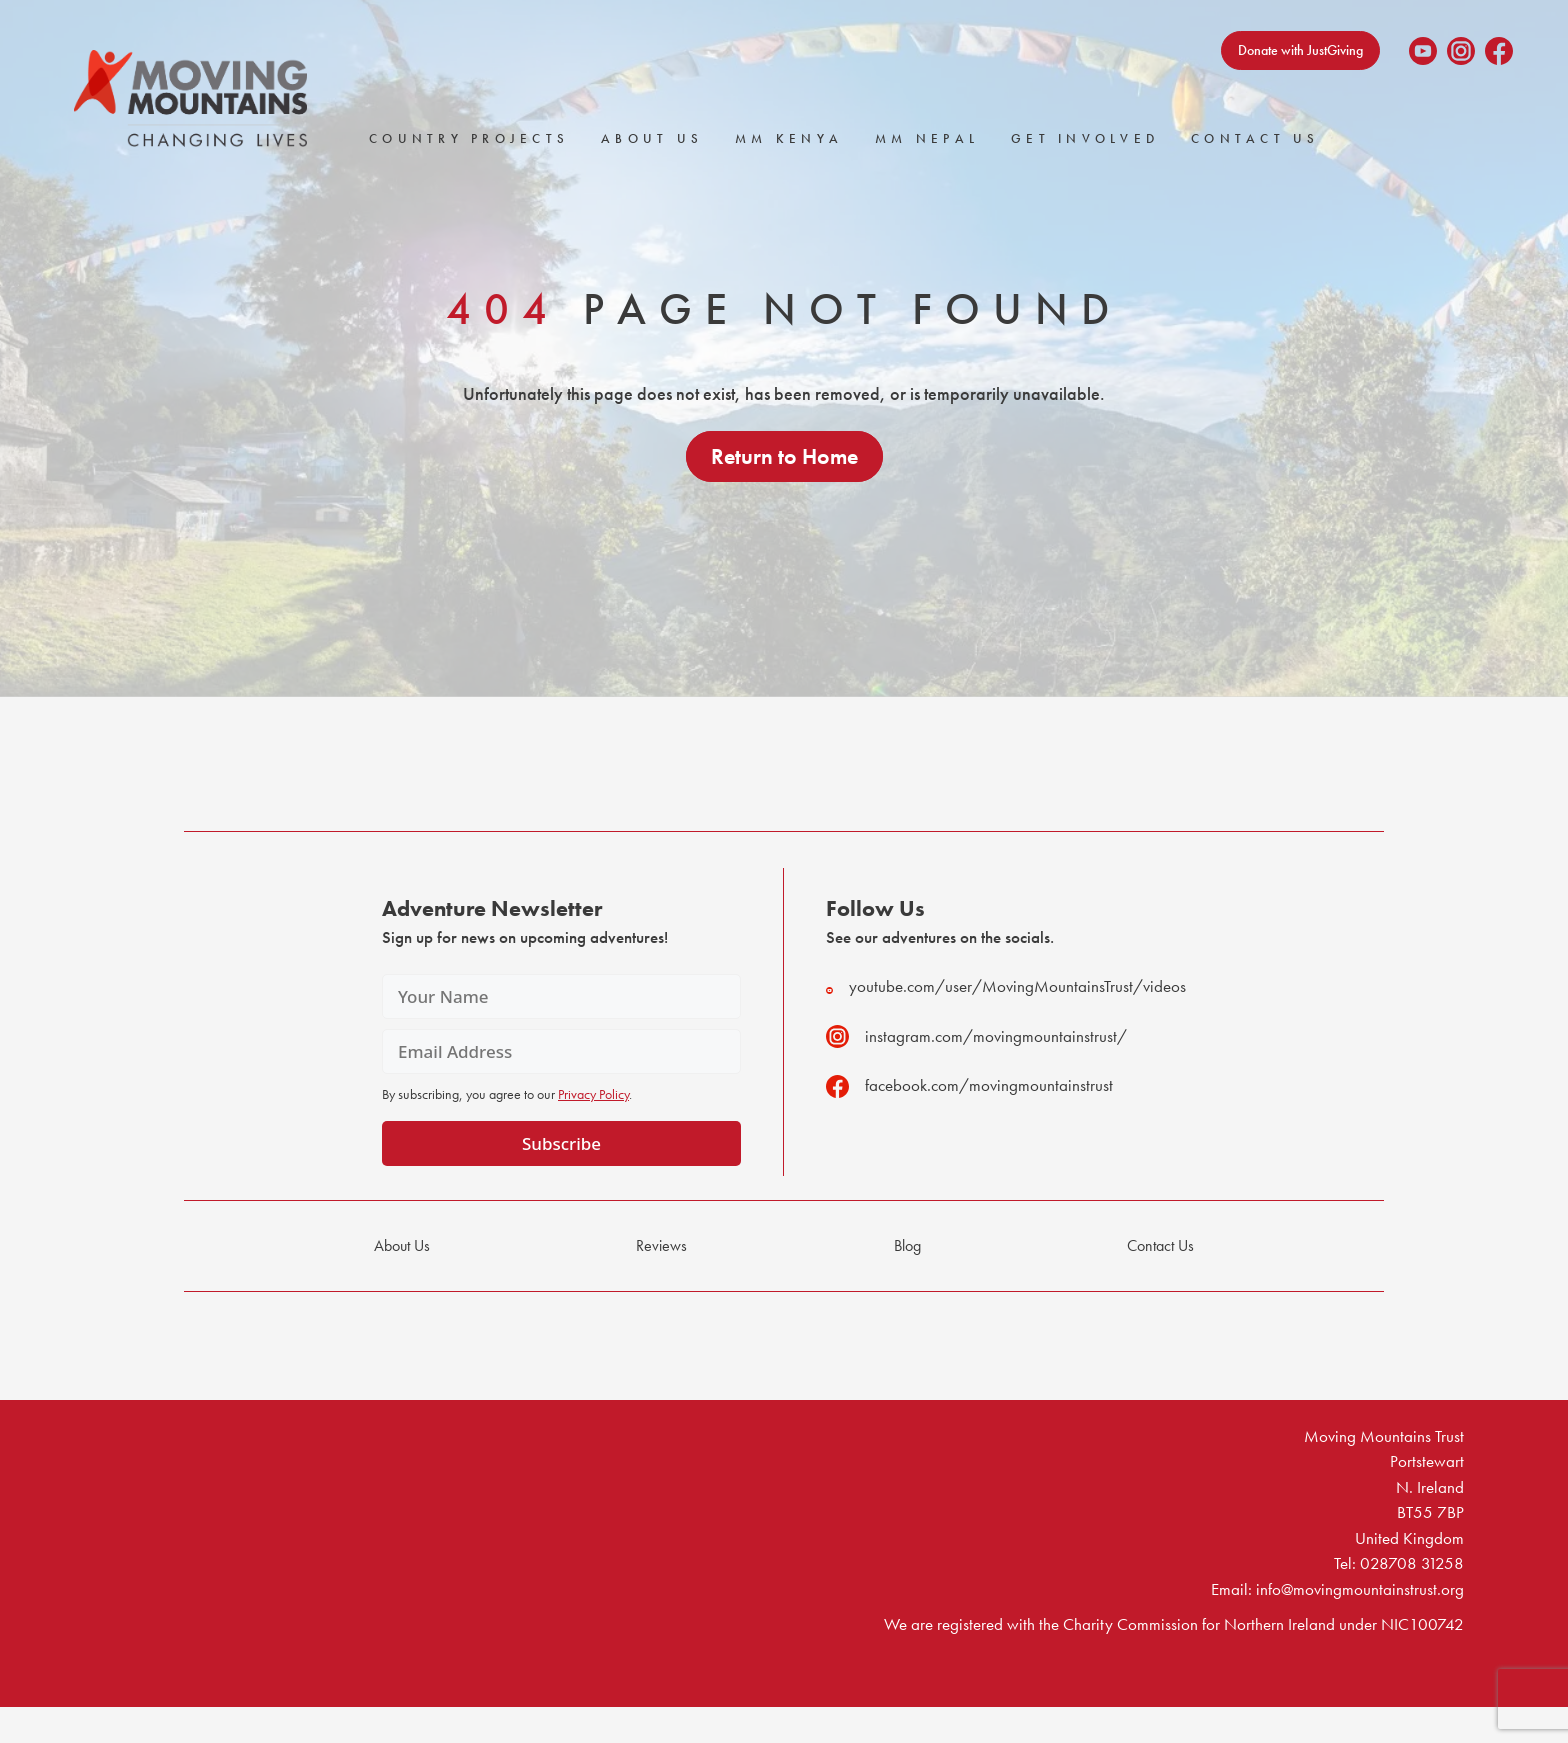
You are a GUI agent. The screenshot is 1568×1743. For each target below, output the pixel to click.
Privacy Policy (593, 1094)
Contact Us (1255, 138)
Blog (907, 1245)
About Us (652, 138)
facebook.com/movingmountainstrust (969, 1085)
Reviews (661, 1245)
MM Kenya (789, 138)
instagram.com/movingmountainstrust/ (976, 1036)
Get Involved (1085, 138)
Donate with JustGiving (1300, 50)
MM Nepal (927, 138)
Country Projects (469, 138)
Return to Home (784, 456)
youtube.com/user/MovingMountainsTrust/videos (1006, 986)
